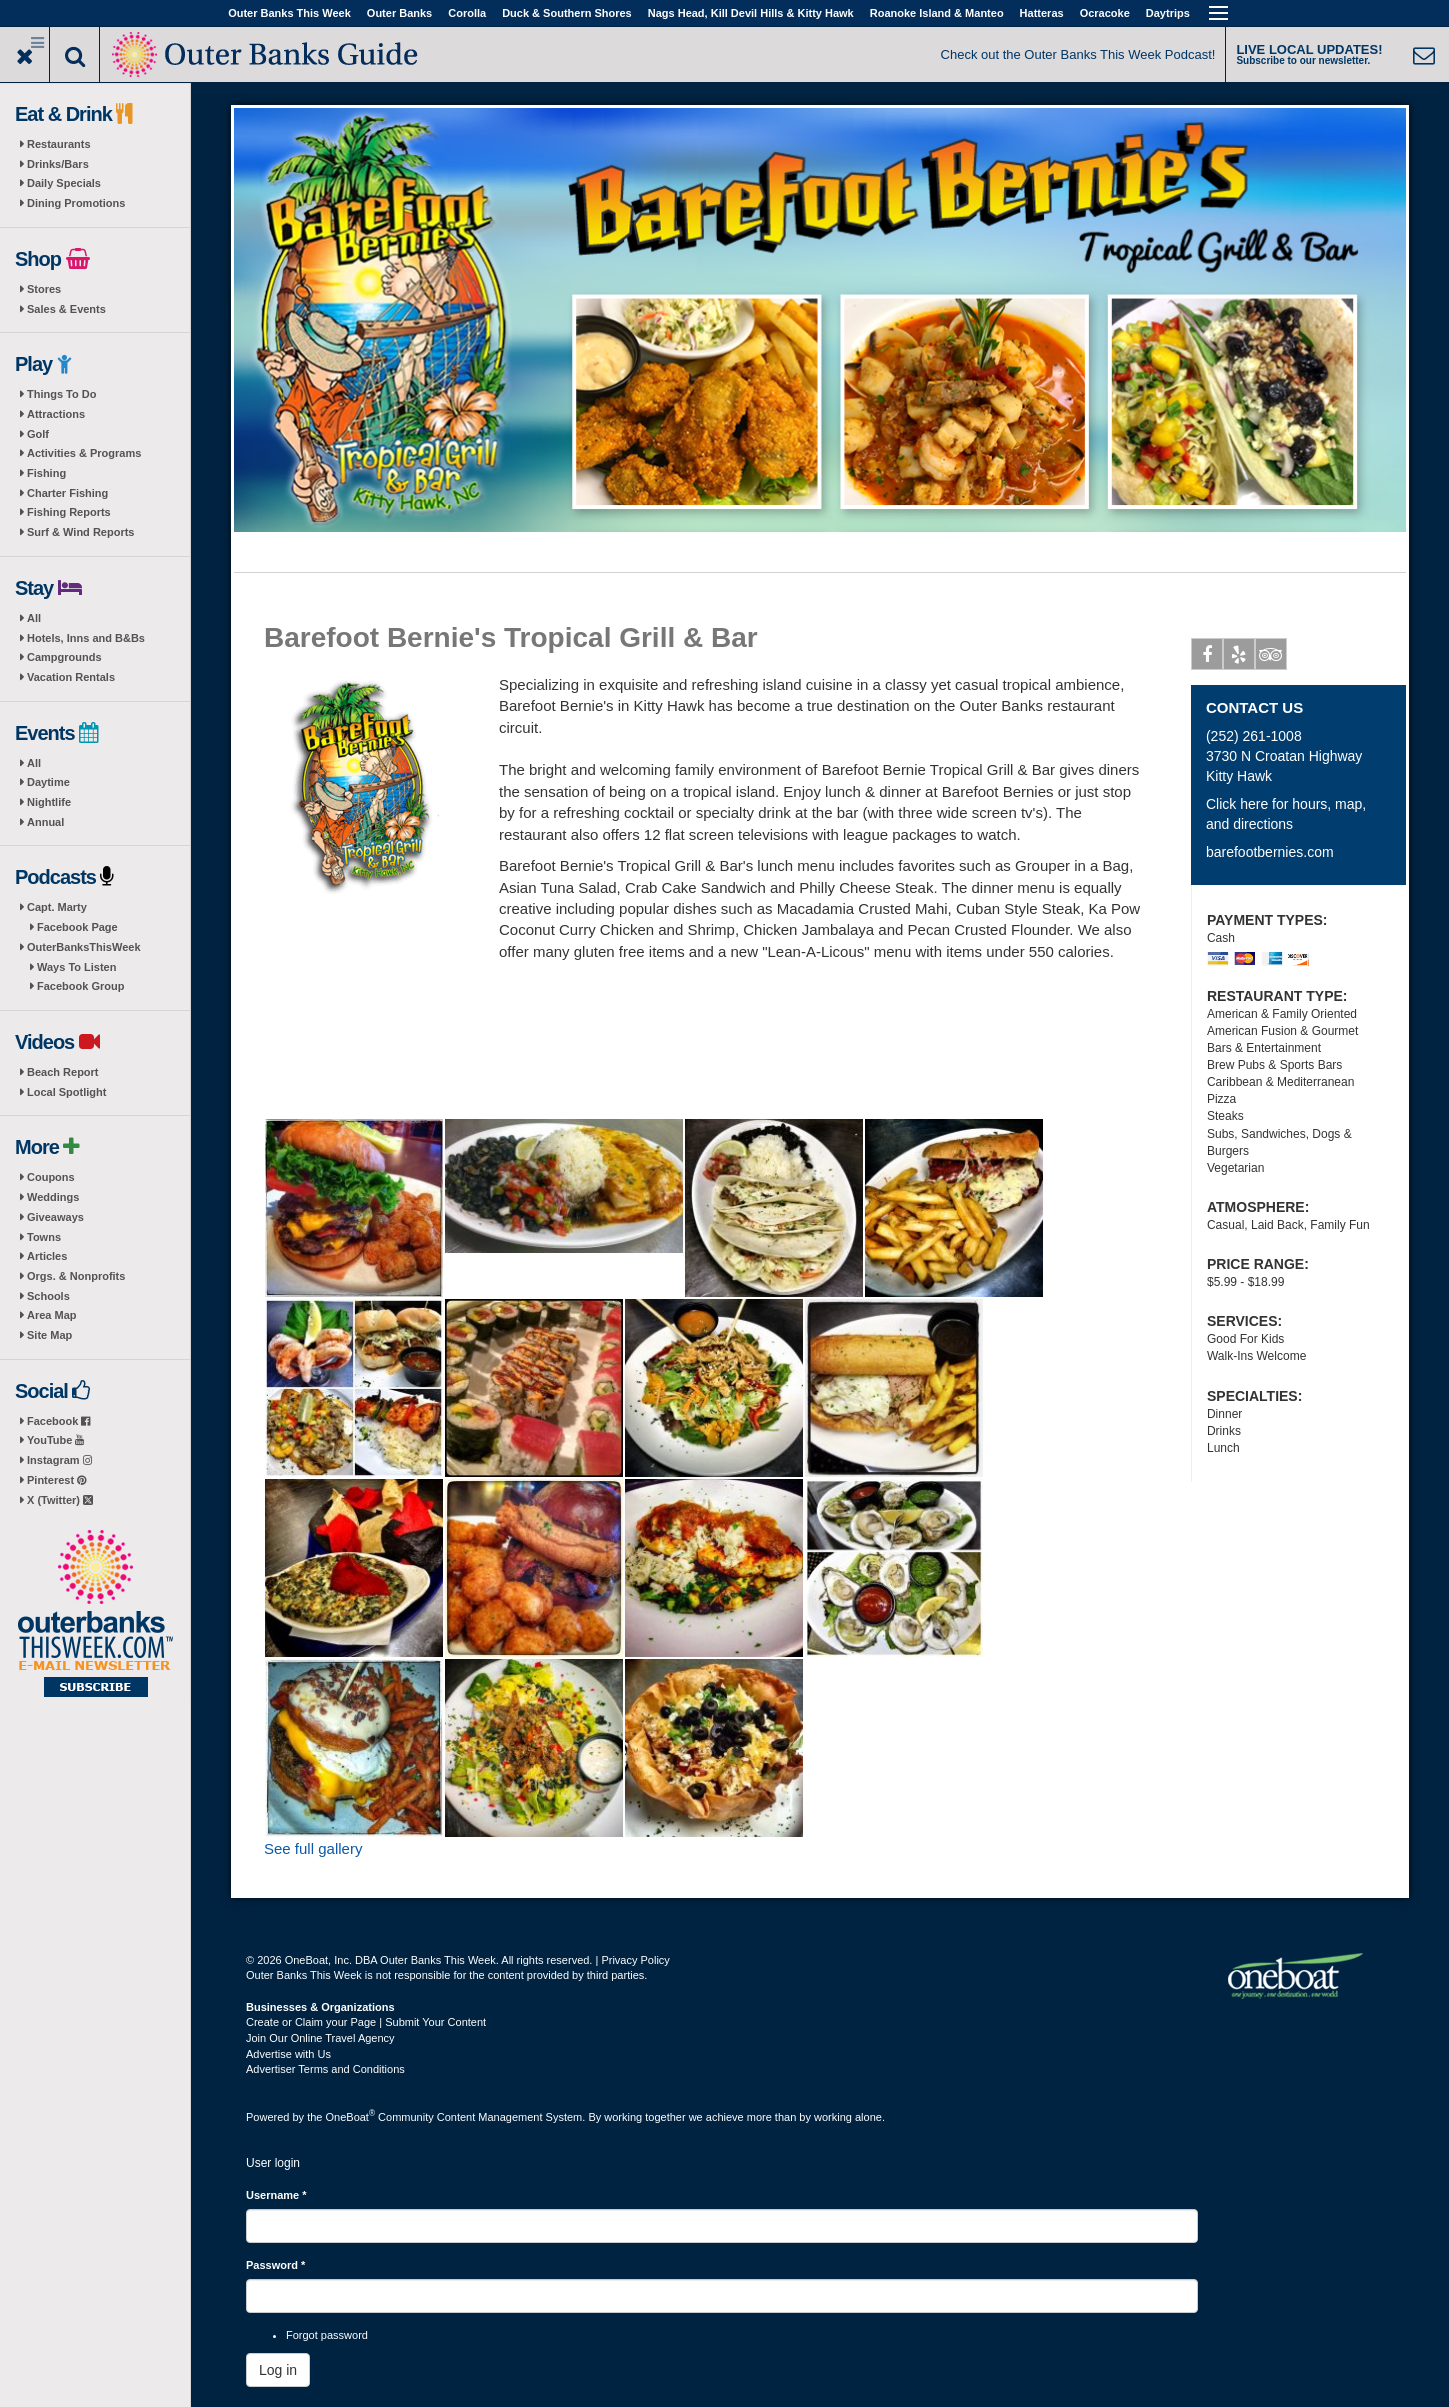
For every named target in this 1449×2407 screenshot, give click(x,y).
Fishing (46, 473)
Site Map (49, 1335)
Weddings (53, 1197)
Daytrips (1168, 13)
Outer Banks (399, 13)
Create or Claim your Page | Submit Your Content (366, 2022)
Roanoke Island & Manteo (937, 13)
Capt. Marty (57, 907)
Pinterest (56, 1480)
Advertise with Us (288, 2054)
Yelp (1239, 658)
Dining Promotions (76, 203)
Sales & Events (66, 309)
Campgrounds (64, 657)
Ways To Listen (76, 967)
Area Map (52, 1315)
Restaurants (59, 144)
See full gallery (313, 1848)
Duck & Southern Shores (567, 13)
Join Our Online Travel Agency (320, 2038)
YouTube (55, 1440)
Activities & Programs (84, 453)
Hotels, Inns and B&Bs (86, 638)
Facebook (58, 1421)
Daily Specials (64, 183)
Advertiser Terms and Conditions (325, 2069)
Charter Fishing (67, 493)
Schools (48, 1296)
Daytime (48, 782)
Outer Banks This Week (289, 13)
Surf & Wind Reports (80, 532)
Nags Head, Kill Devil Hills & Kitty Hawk (751, 13)
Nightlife (49, 802)
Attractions (56, 414)
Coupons (51, 1177)
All (34, 618)
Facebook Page (77, 927)
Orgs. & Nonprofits (76, 1276)
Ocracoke (1105, 13)
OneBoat (351, 2117)
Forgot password (327, 2335)
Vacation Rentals (71, 677)
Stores (44, 289)
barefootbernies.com (1270, 852)
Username (276, 2195)
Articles (47, 1256)
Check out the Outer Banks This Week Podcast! (1078, 54)
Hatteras (1042, 13)
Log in (278, 2370)
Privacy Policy (635, 1960)
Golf (38, 434)
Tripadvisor (1271, 658)
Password (275, 2265)
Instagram (59, 1460)
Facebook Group (80, 986)
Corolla (467, 13)
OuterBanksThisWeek (84, 947)
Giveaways (55, 1217)
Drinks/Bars (58, 164)
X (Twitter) (60, 1500)
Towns (44, 1237)
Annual (45, 822)
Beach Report (63, 1072)
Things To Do (61, 394)
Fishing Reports (69, 512)
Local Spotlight (66, 1092)
